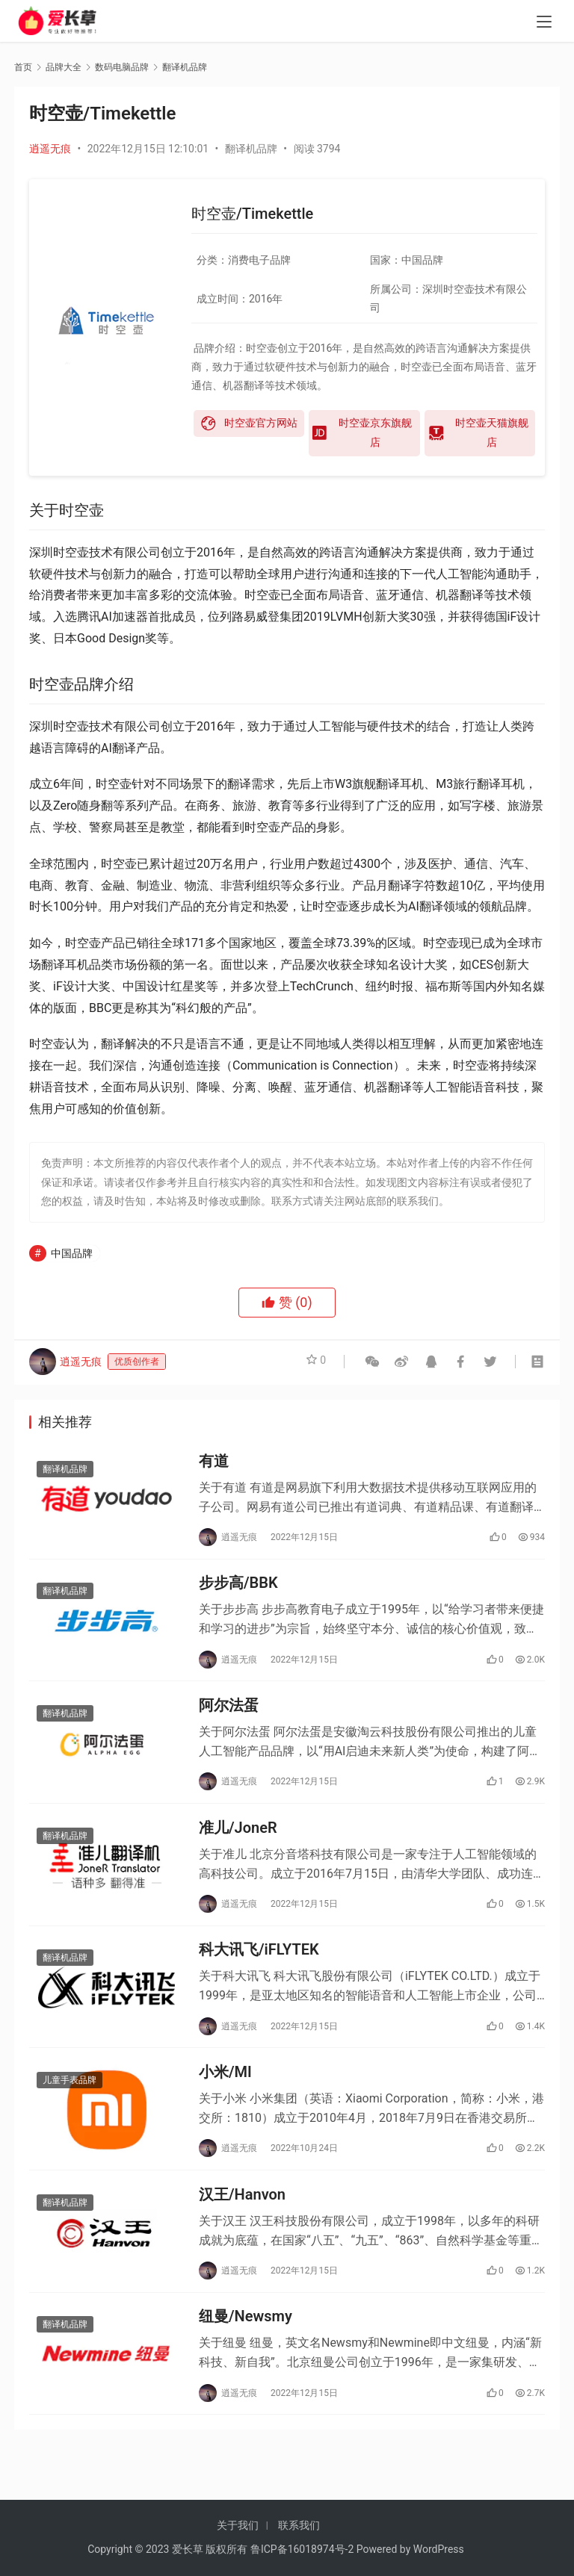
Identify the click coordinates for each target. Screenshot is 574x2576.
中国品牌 (72, 1253)
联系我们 (299, 2525)
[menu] (544, 23)
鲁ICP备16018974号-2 (302, 2549)
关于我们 (238, 2525)
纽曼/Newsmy (245, 2353)
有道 (214, 1463)
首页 (23, 67)
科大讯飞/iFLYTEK (259, 1972)
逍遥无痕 (50, 149)
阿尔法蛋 (229, 1718)
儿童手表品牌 (69, 2107)
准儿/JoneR (238, 1845)
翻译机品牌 (251, 149)
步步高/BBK (238, 1590)
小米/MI (225, 2099)
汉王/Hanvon (242, 2226)
